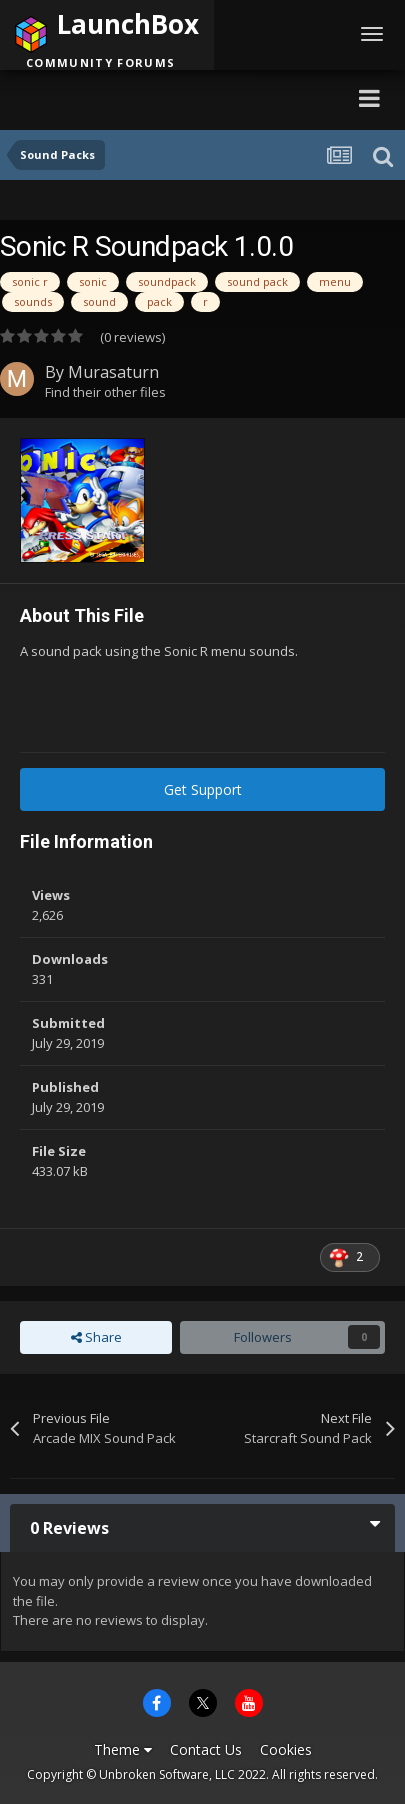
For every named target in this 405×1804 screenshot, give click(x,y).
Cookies (286, 1749)
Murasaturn (113, 372)
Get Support (203, 789)
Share (96, 1337)
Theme (123, 1749)
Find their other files (105, 392)
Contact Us (206, 1749)
